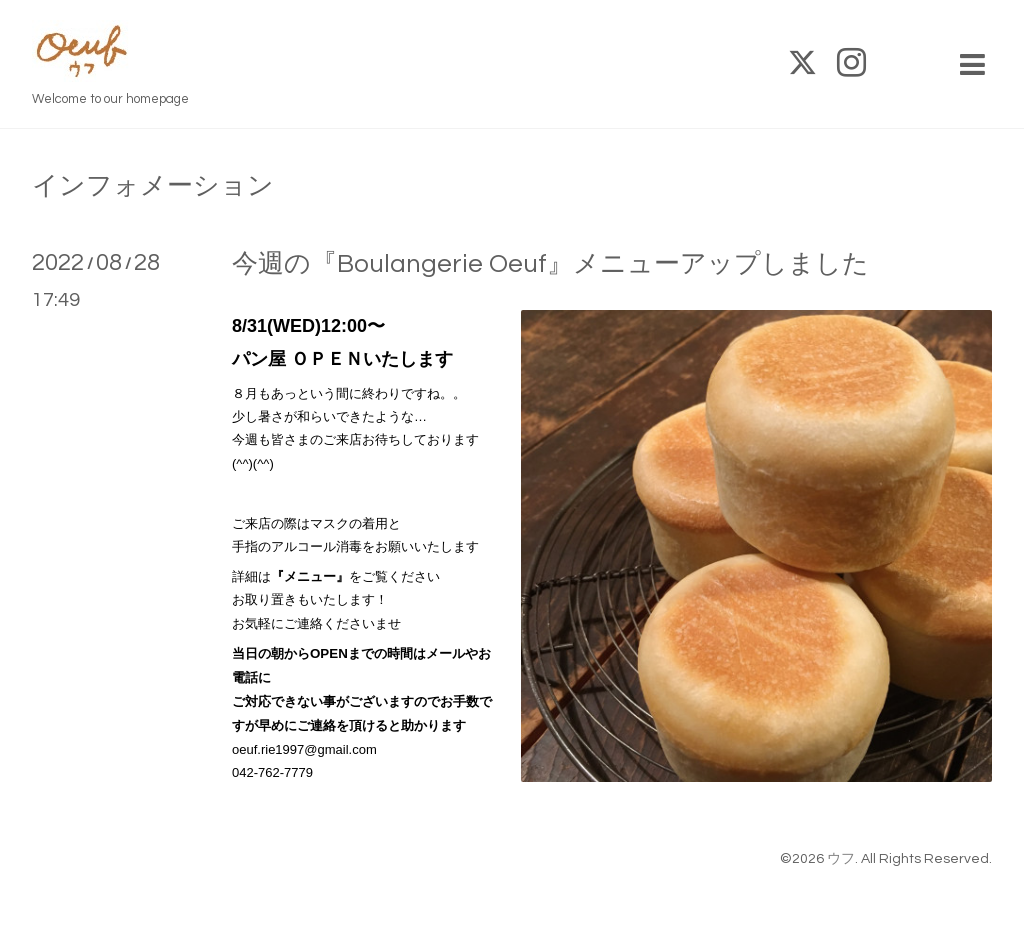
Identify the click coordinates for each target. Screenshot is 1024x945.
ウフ (841, 859)
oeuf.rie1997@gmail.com (304, 749)
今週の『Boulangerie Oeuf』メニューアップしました (550, 264)
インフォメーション (153, 186)
